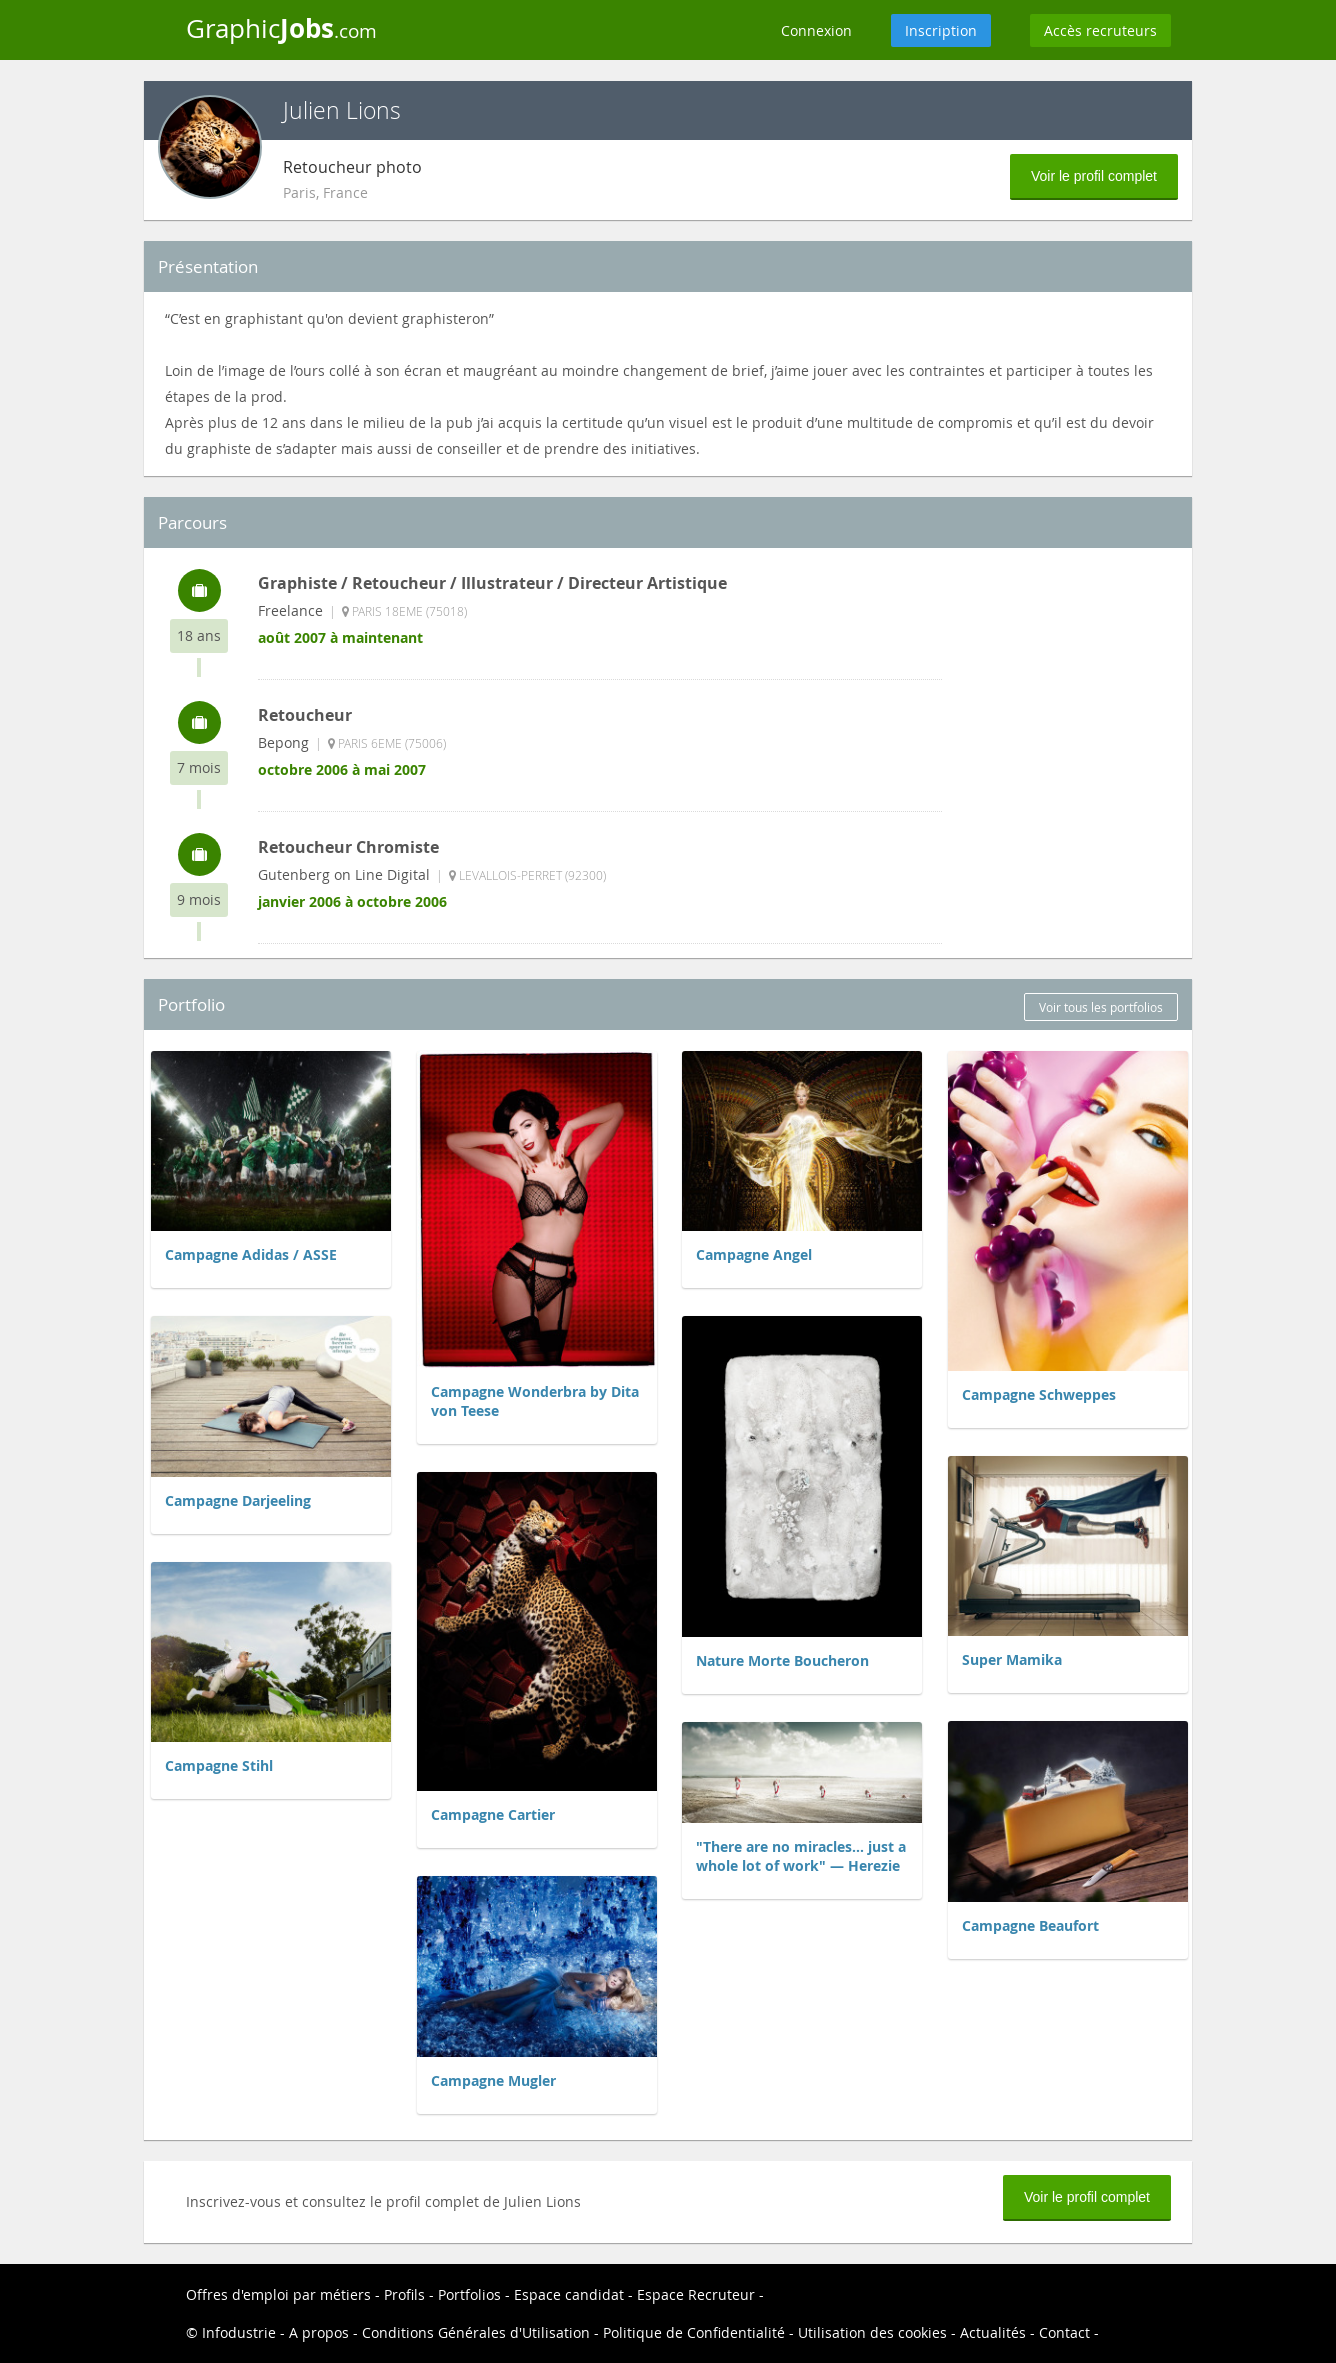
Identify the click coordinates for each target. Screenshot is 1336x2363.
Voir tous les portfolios (1101, 1007)
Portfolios (469, 2294)
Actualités (993, 2332)
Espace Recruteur (696, 2294)
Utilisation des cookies (872, 2332)
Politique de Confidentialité (694, 2332)
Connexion (816, 30)
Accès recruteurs (1100, 30)
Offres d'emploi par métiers (278, 2294)
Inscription (941, 30)
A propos (319, 2332)
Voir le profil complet (1094, 176)
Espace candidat (569, 2294)
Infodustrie (239, 2332)
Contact (1064, 2332)
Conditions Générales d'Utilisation (476, 2332)
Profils (404, 2294)
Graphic (281, 28)
